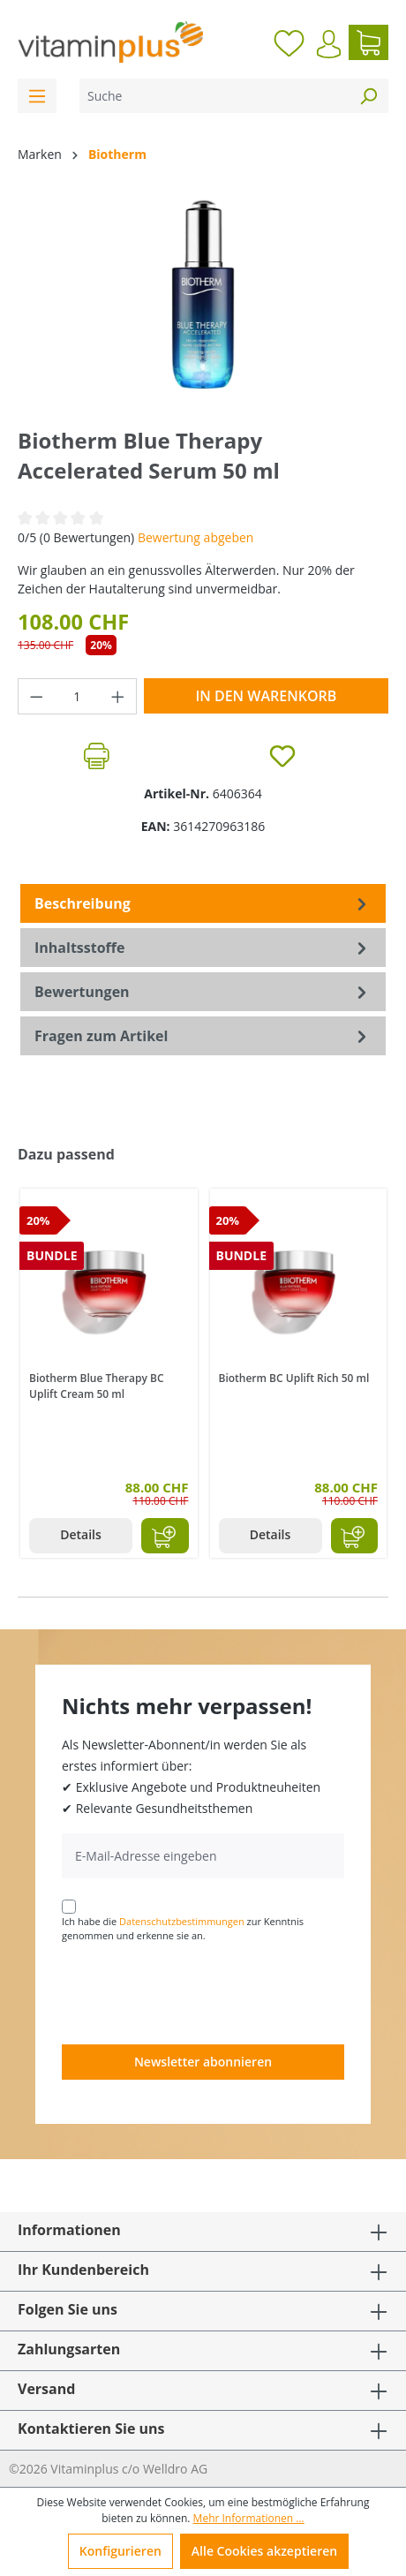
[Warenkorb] (368, 42)
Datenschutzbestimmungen (181, 1921)
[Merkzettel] (289, 42)
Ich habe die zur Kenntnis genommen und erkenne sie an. (183, 1929)
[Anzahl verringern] (36, 696)
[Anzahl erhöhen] (118, 696)
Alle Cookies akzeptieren (264, 2550)
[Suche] (214, 96)
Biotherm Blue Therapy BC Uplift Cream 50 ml (96, 1386)
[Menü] (37, 96)
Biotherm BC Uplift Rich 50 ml (294, 1378)
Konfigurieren (120, 2550)
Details (81, 1534)
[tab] (203, 903)
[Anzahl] (78, 696)
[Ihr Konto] (329, 44)
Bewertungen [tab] (203, 991)
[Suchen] (368, 96)
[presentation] (196, 1992)
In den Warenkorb (265, 696)
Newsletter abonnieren (203, 2061)
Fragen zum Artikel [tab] (203, 1036)
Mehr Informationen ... (248, 2518)
